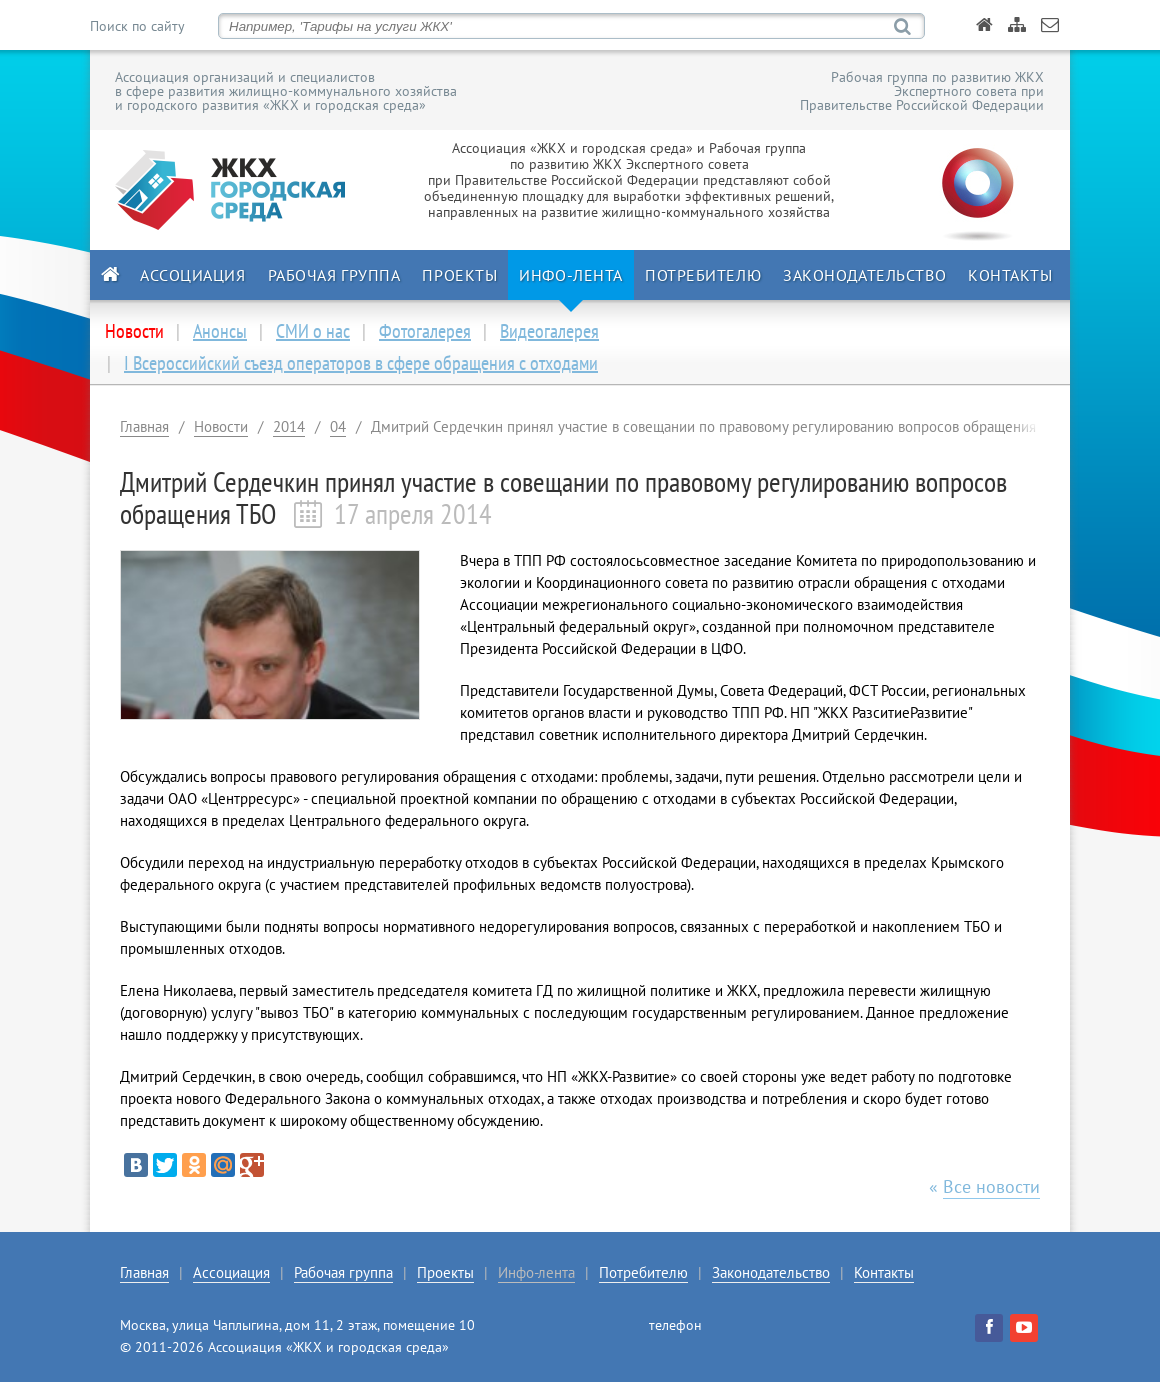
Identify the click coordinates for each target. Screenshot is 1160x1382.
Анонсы (220, 331)
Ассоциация (193, 275)
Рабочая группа (334, 275)
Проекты (459, 275)
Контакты (1010, 275)
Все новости (991, 1186)
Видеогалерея (549, 331)
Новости (221, 426)
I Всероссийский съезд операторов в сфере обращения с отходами (361, 363)
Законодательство (864, 275)
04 (338, 426)
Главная (144, 426)
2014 (289, 426)
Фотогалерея (425, 331)
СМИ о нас (313, 331)
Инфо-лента (571, 275)
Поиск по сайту (137, 26)
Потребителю (703, 275)
